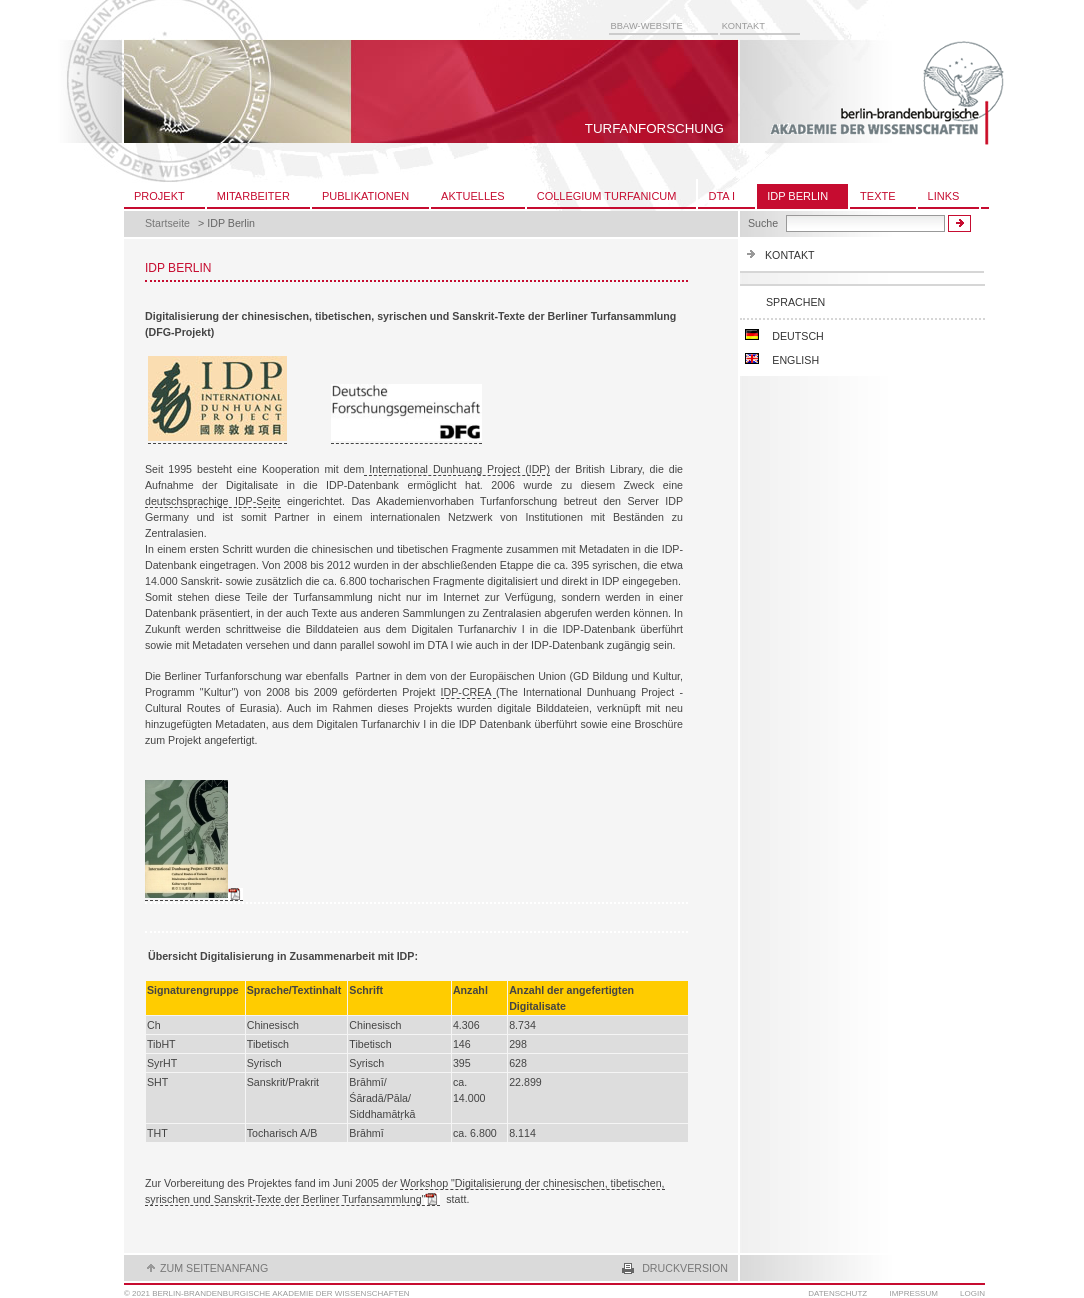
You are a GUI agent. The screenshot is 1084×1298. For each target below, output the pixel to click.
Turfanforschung (654, 128)
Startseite (167, 223)
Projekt (159, 196)
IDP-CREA (468, 692)
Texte (877, 196)
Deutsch (784, 335)
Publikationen (365, 196)
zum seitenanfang (214, 1268)
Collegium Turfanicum (607, 196)
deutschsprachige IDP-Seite (213, 501)
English (782, 359)
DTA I (721, 196)
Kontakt (743, 26)
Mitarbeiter (253, 196)
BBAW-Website (647, 26)
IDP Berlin (797, 196)
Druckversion (685, 1268)
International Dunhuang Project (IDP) (457, 469)
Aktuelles (473, 196)
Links (944, 196)
